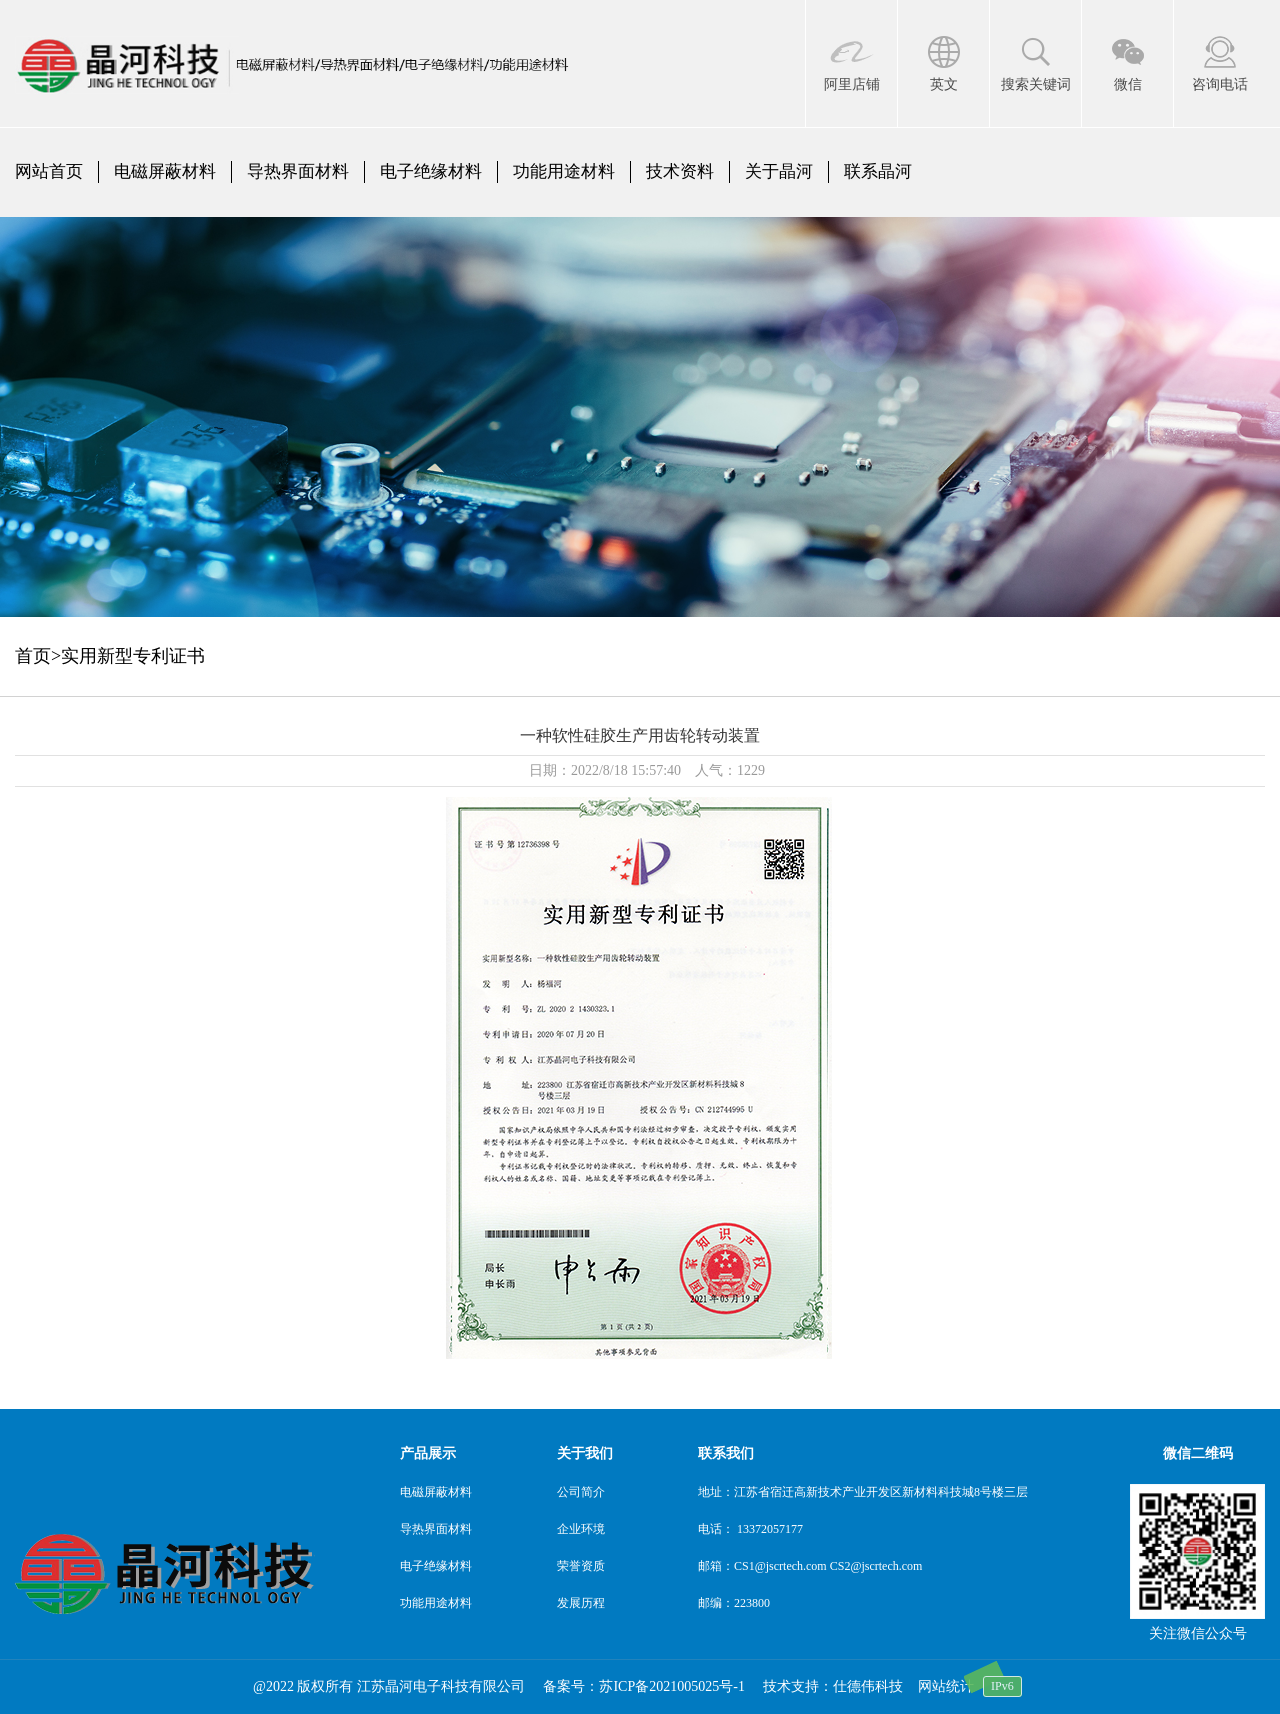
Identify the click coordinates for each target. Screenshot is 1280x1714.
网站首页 (49, 171)
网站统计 (946, 1686)
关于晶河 (779, 171)
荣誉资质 (581, 1566)
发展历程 (581, 1603)
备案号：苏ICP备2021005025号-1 (643, 1686)
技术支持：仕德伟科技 (833, 1686)
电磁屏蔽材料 (165, 171)
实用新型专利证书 (133, 656)
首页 (33, 656)
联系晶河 (878, 171)
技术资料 (680, 171)
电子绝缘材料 (431, 171)
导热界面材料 (298, 171)
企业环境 (581, 1529)
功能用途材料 (564, 171)
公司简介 (581, 1492)
